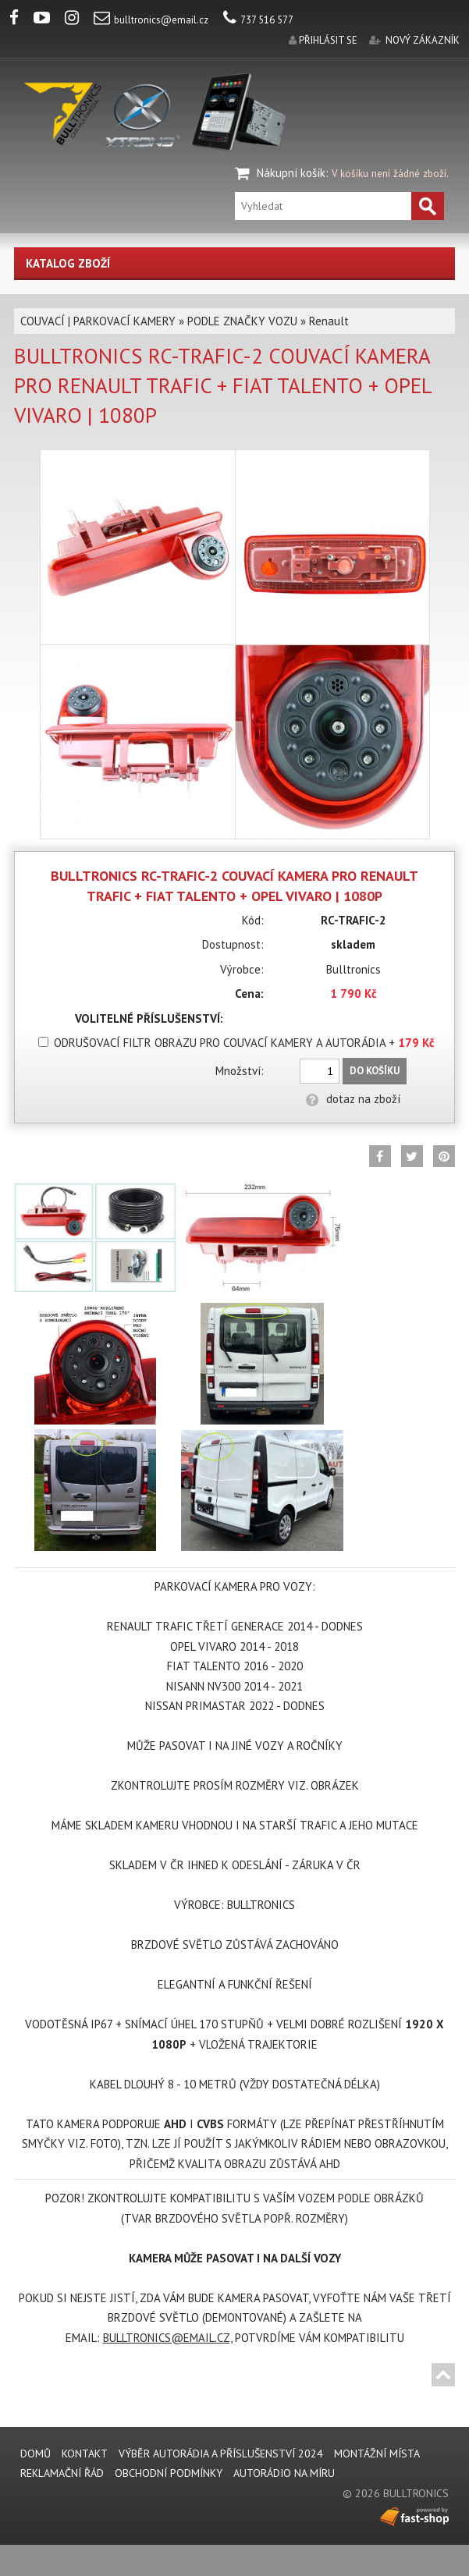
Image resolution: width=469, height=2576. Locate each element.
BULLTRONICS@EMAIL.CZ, (167, 2337)
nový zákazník (423, 40)
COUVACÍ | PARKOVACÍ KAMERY (98, 321)
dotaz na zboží (353, 1098)
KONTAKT (85, 2453)
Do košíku (375, 1070)
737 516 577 (258, 20)
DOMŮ (35, 2453)
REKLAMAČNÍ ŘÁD (62, 2473)
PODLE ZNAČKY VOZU (242, 321)
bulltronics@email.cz (151, 20)
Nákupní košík (291, 172)
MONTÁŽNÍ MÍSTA (377, 2453)
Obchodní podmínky (168, 2473)
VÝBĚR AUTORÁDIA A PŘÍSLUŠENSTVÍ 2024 (221, 2453)
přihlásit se (328, 40)
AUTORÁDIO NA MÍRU (284, 2473)
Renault (329, 321)
